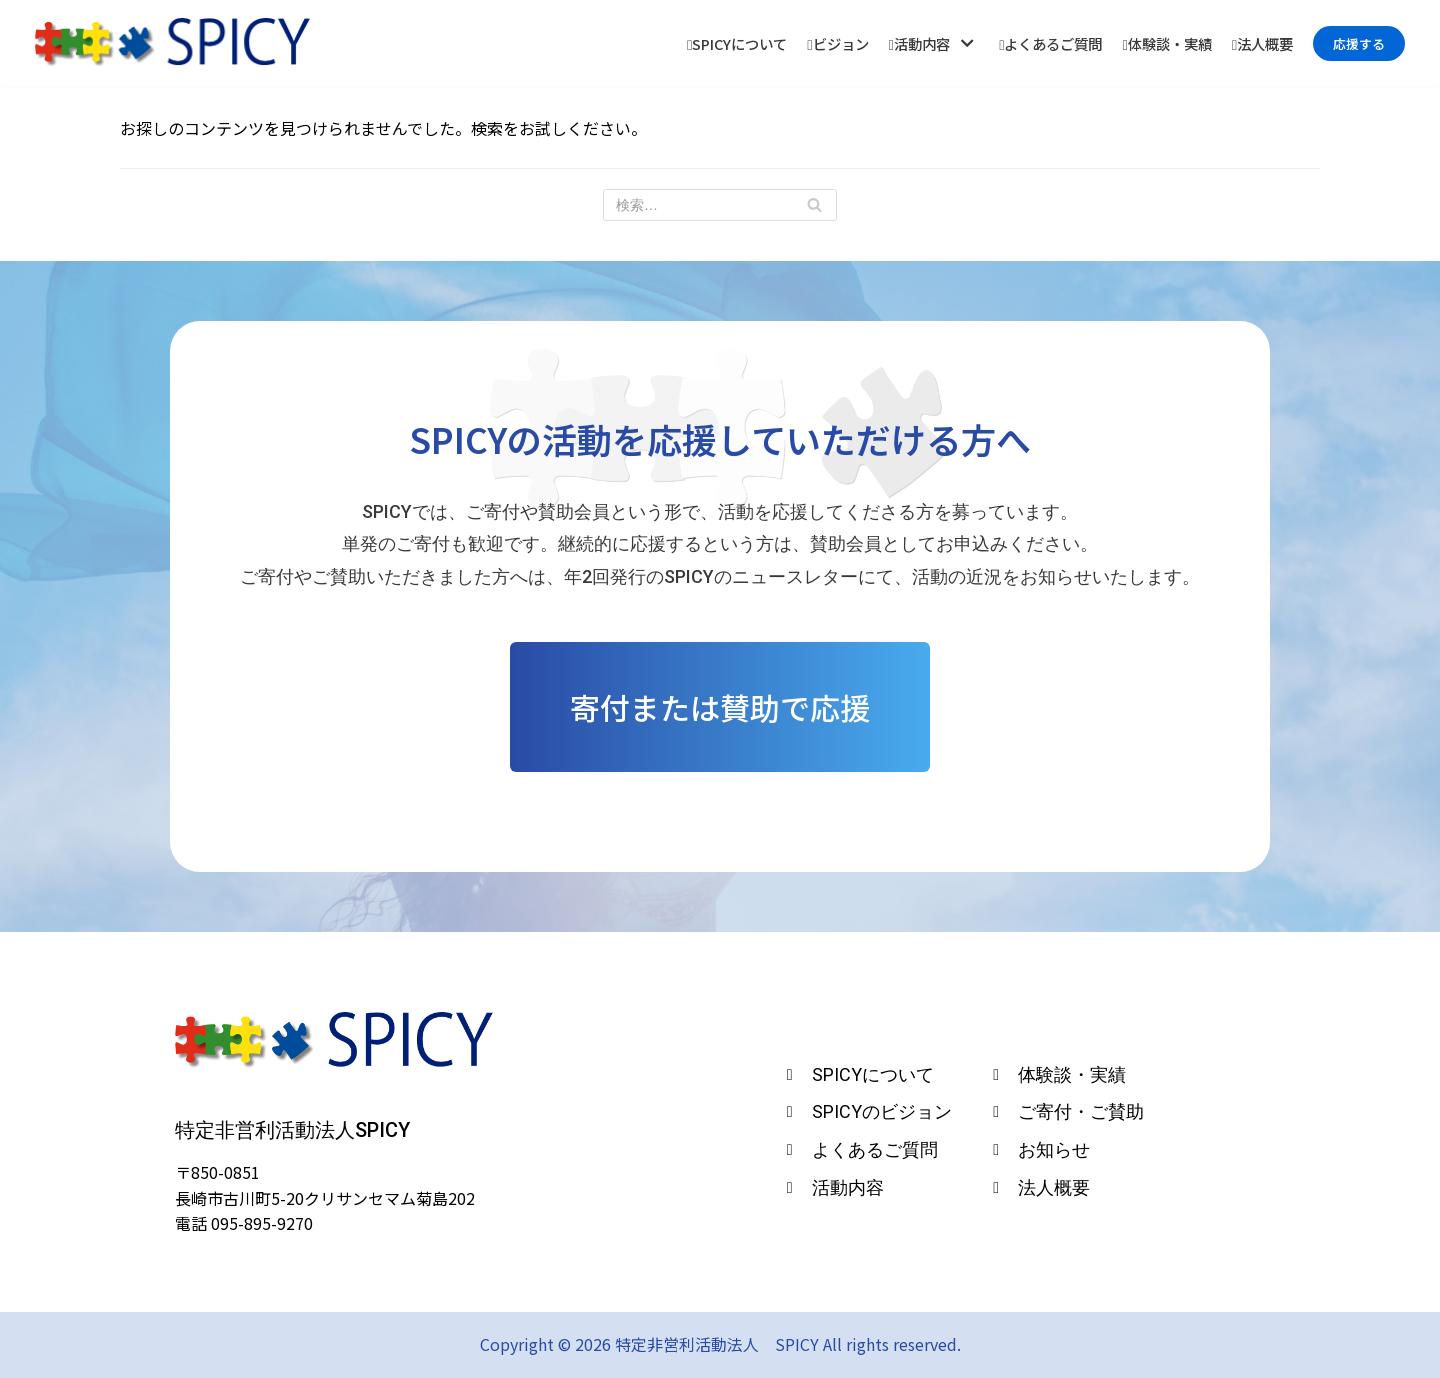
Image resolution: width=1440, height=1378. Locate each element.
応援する (1359, 43)
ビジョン (837, 43)
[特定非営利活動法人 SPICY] (172, 43)
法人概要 (1262, 43)
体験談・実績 (1166, 43)
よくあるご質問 (1050, 43)
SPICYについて (737, 43)
